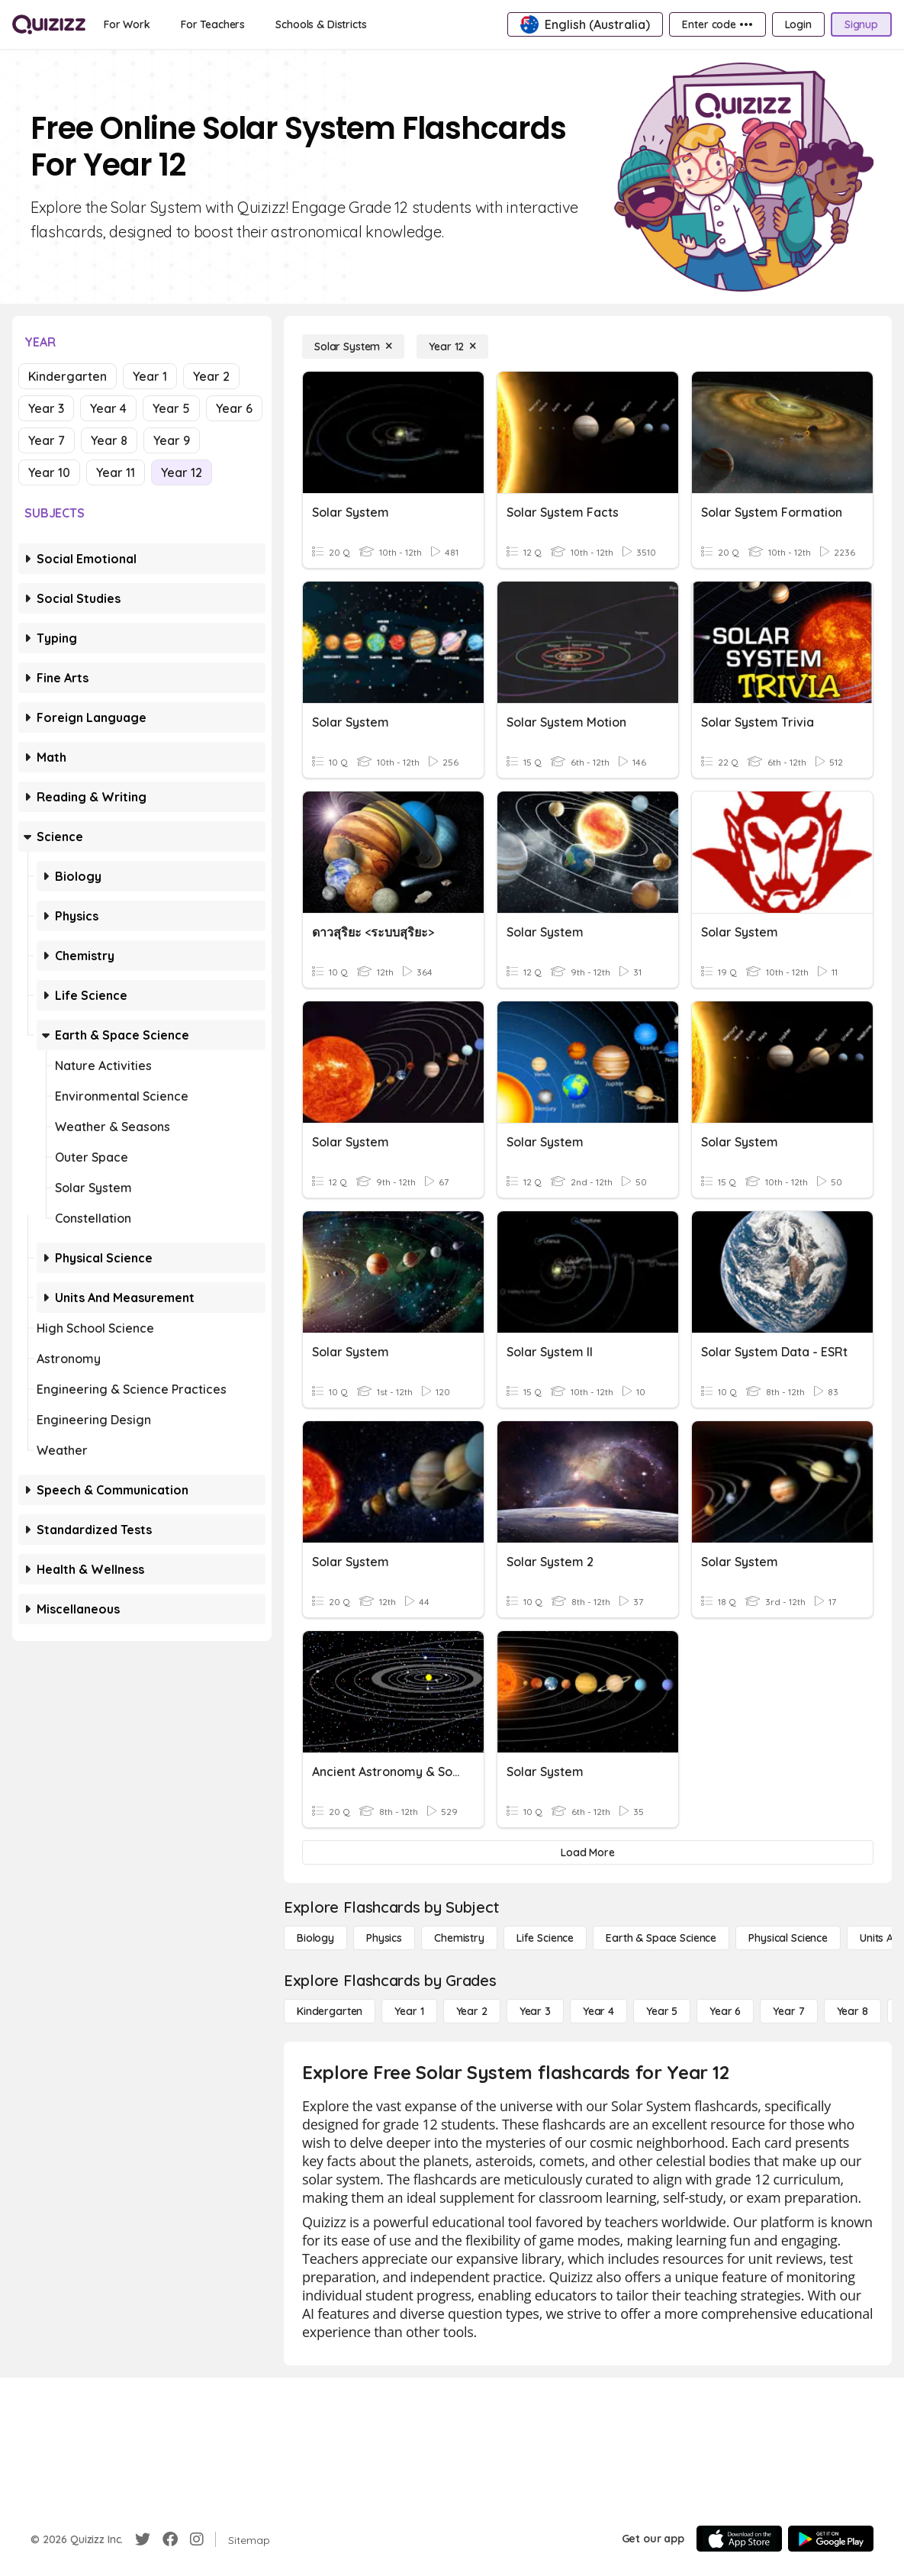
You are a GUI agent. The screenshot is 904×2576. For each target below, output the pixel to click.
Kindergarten (67, 376)
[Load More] (587, 1852)
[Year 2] (471, 2011)
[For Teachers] (213, 24)
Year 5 (171, 408)
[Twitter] (142, 2539)
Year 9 (171, 440)
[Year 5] (661, 2011)
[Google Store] (830, 2539)
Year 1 (150, 376)
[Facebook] (170, 2539)
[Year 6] (725, 2011)
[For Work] (127, 24)
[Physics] (384, 1938)
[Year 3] (535, 2011)
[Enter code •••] (717, 24)
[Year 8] (852, 2011)
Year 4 (108, 408)
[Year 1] (408, 2011)
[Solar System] (353, 346)
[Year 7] (788, 2011)
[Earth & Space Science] (661, 1938)
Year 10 (49, 472)
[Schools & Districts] (320, 24)
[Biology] (315, 1938)
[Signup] (861, 24)
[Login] (798, 24)
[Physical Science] (788, 1938)
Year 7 (46, 440)
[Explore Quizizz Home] (48, 24)
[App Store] (739, 2539)
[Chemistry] (459, 1938)
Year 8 (109, 440)
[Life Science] (545, 1938)
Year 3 (46, 408)
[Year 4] (598, 2011)
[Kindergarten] (329, 2011)
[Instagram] (197, 2539)
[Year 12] (452, 346)
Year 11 (115, 472)
